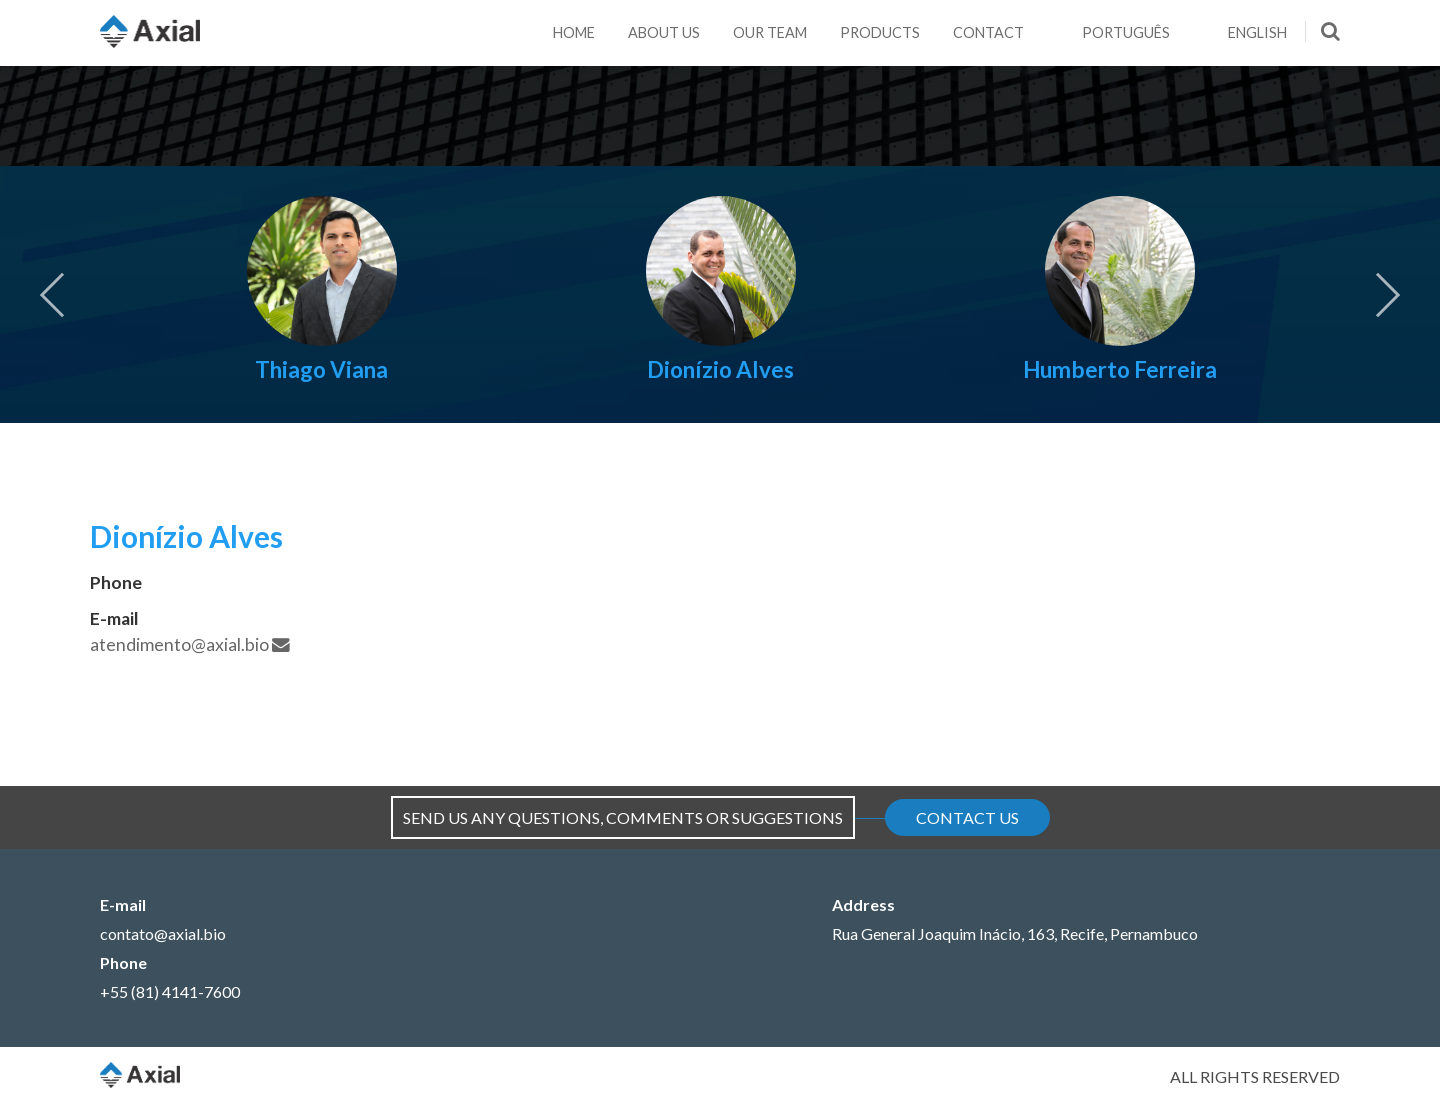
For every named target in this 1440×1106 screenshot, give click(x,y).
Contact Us (967, 817)
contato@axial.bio (163, 933)
